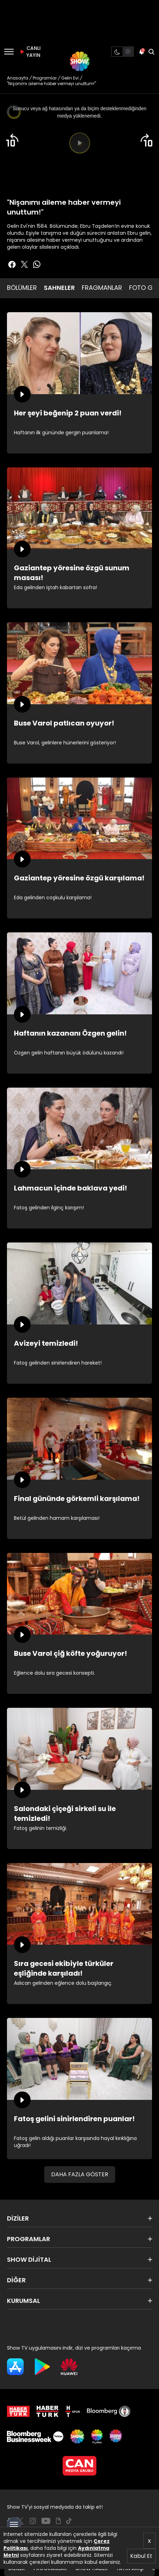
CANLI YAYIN (29, 52)
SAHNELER (59, 287)
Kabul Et (141, 2556)
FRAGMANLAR (102, 287)
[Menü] (9, 51)
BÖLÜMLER (22, 287)
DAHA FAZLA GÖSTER (79, 2174)
